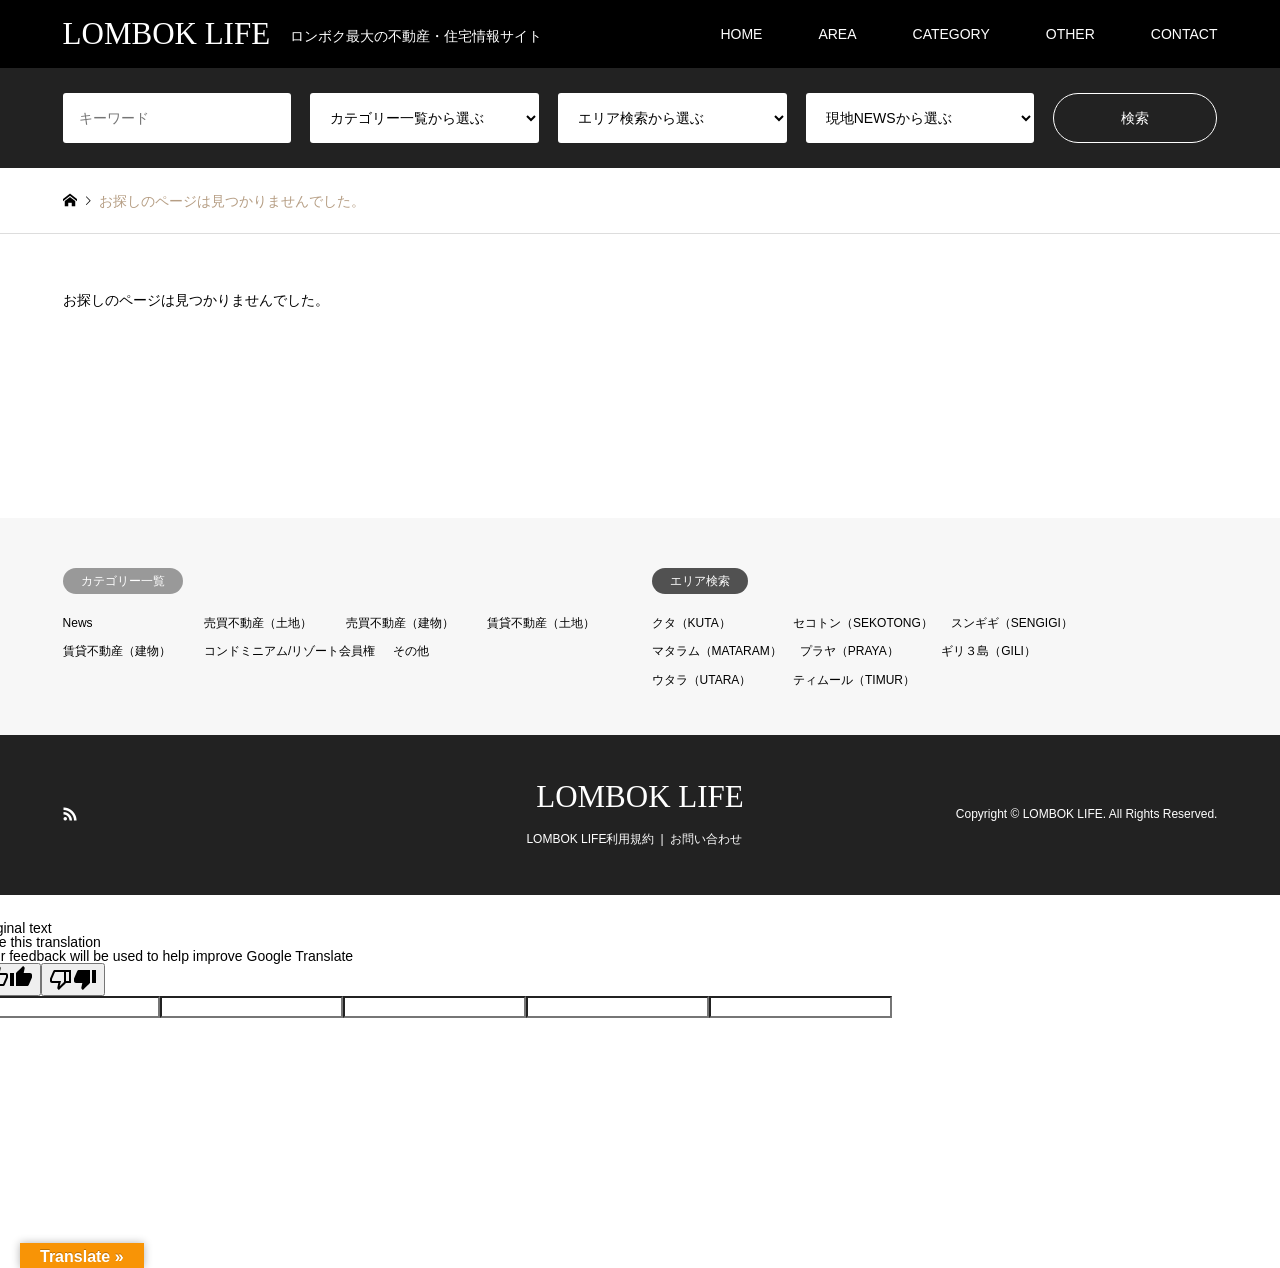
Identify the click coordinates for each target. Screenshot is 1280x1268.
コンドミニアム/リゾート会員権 (289, 651)
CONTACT (1184, 34)
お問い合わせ (706, 839)
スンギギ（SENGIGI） (1012, 623)
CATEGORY (951, 34)
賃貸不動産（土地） (541, 623)
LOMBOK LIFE (640, 796)
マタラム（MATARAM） (717, 651)
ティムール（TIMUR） (854, 680)
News (78, 623)
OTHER (1070, 34)
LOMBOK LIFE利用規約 (590, 839)
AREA (837, 34)
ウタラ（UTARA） (702, 680)
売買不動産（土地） (258, 623)
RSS (70, 814)
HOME (741, 34)
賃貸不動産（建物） (117, 651)
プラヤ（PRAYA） (849, 651)
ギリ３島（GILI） (988, 651)
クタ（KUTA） (691, 623)
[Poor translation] (73, 979)
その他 (411, 651)
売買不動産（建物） (400, 623)
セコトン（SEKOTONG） (863, 623)
